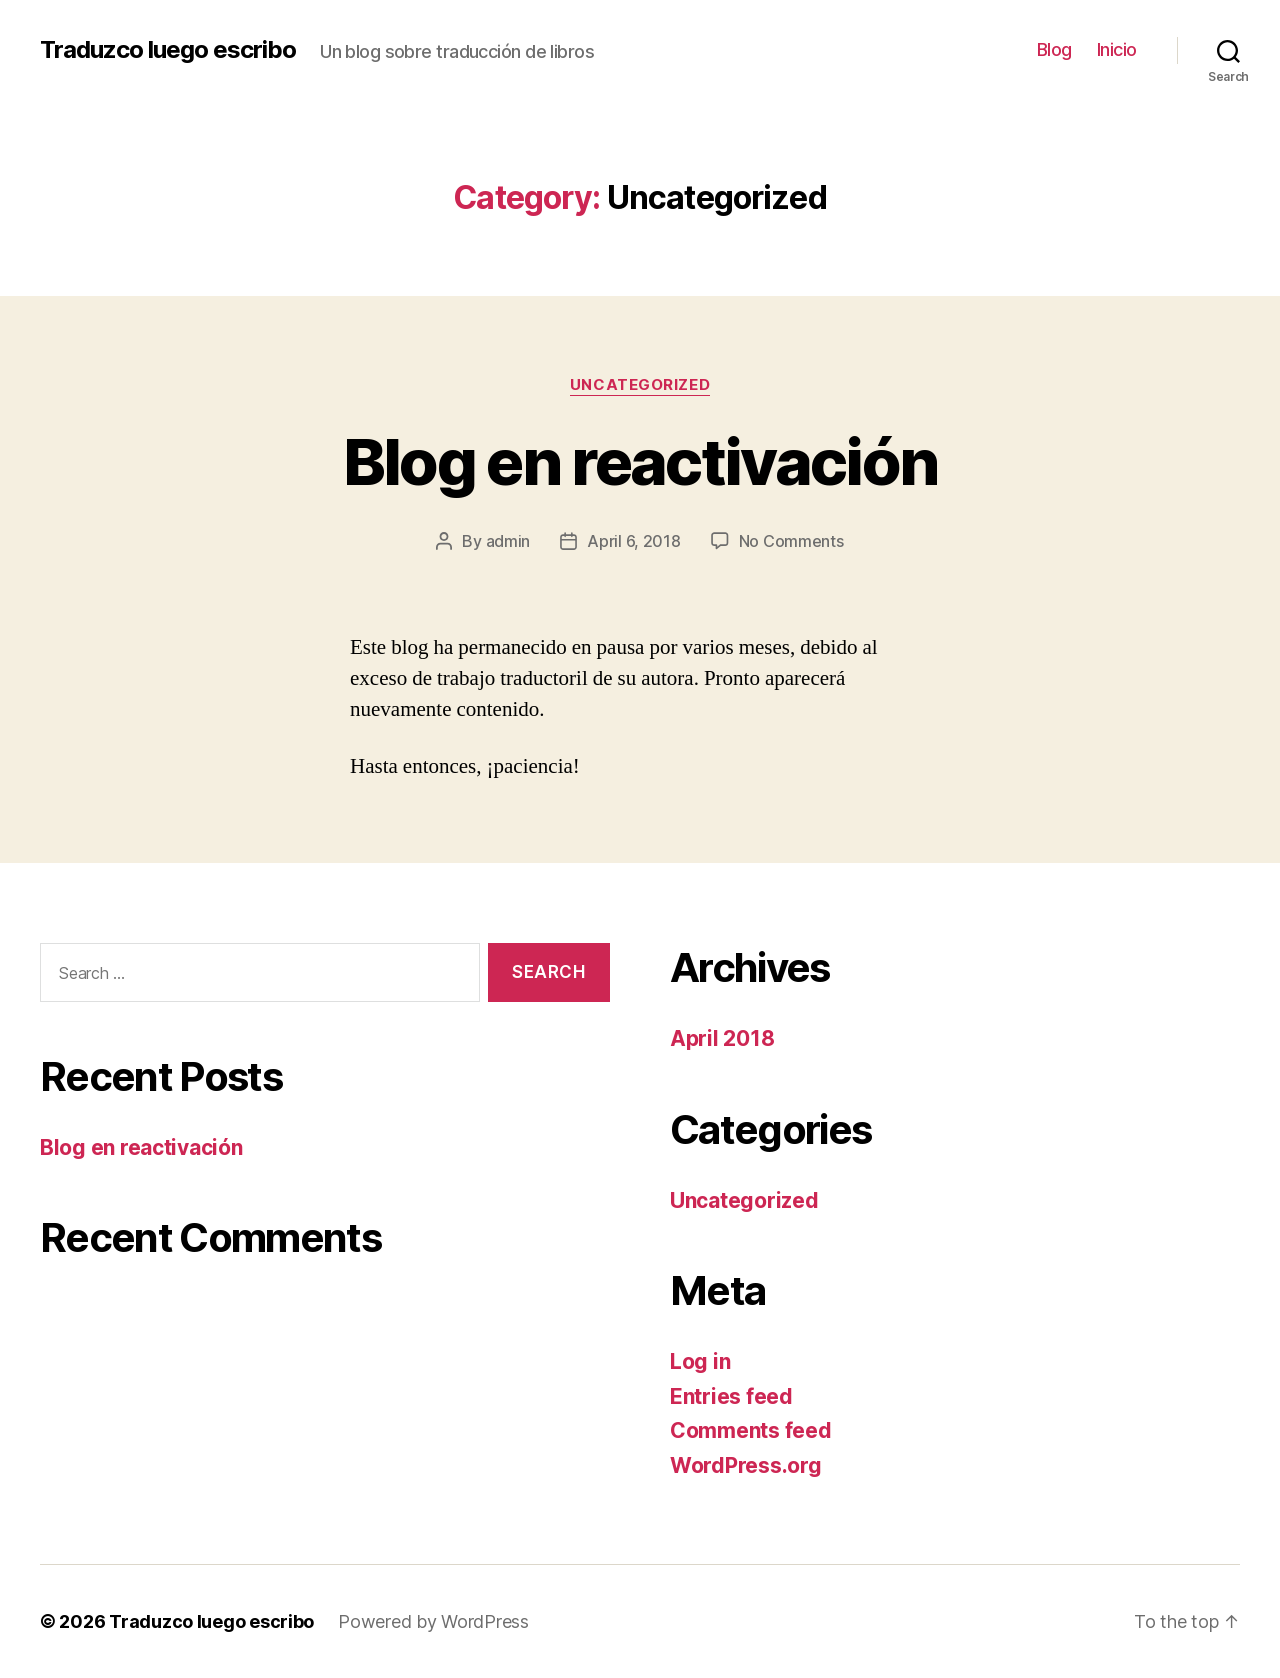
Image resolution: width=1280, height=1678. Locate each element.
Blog (1054, 49)
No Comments (791, 541)
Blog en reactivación (640, 461)
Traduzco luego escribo (168, 50)
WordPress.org (746, 1465)
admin (508, 541)
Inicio (1117, 49)
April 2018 (722, 1038)
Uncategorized (640, 385)
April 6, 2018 (634, 541)
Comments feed (751, 1430)
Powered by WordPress (433, 1621)
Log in (700, 1361)
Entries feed (731, 1396)
